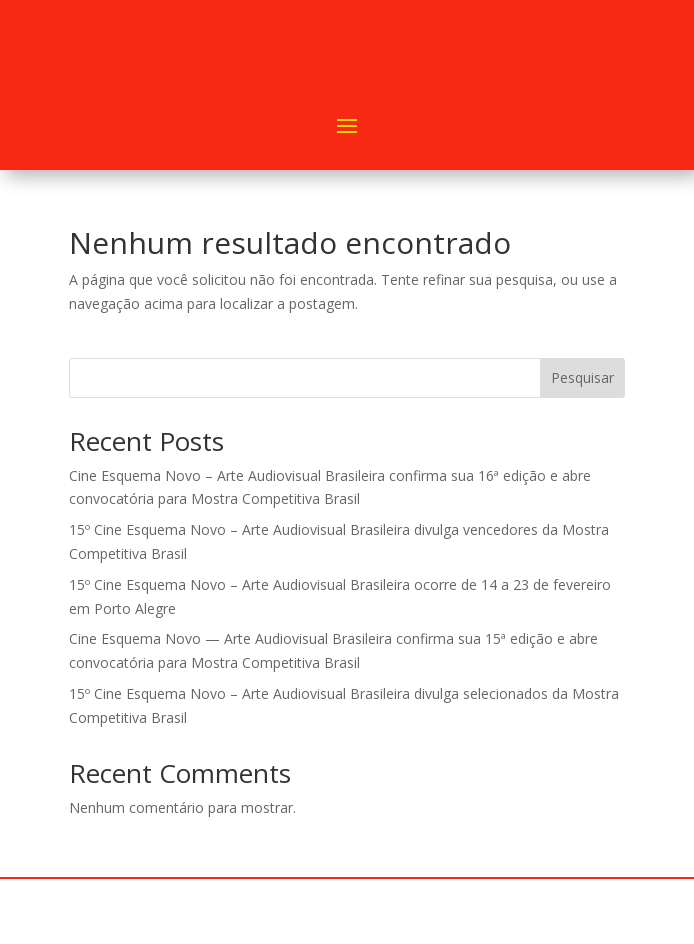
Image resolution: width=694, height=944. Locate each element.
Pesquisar (582, 377)
